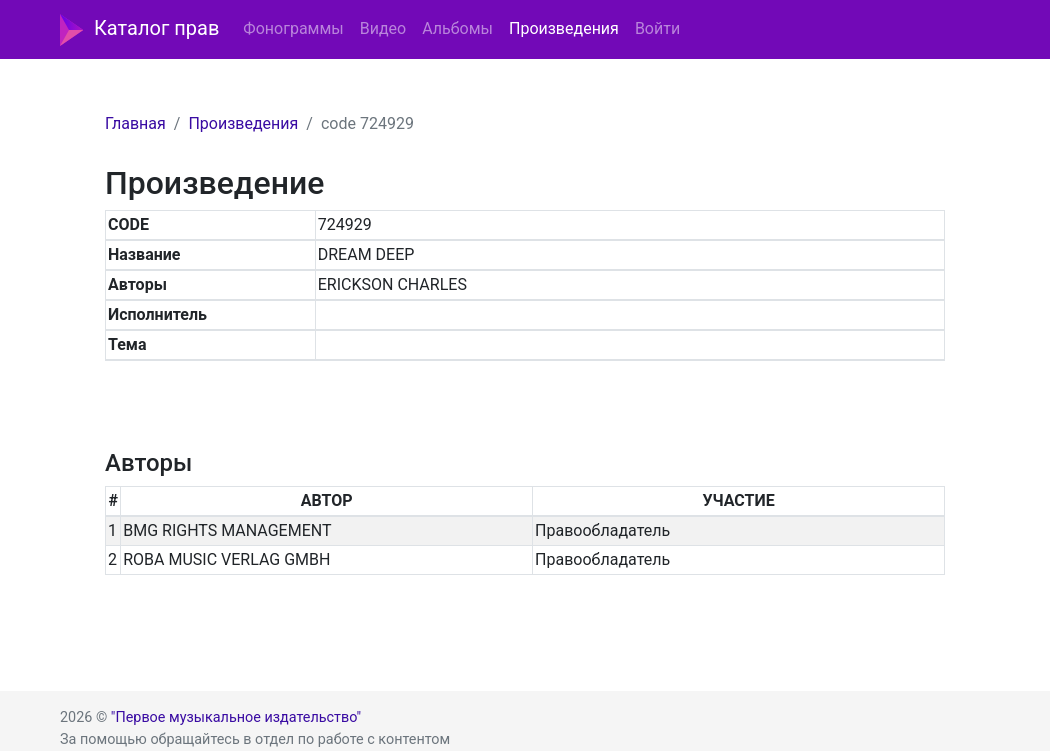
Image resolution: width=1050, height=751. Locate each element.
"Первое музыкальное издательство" (236, 717)
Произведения (564, 28)
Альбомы (457, 28)
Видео (383, 28)
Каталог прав (139, 30)
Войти (657, 28)
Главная (135, 123)
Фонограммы (293, 28)
